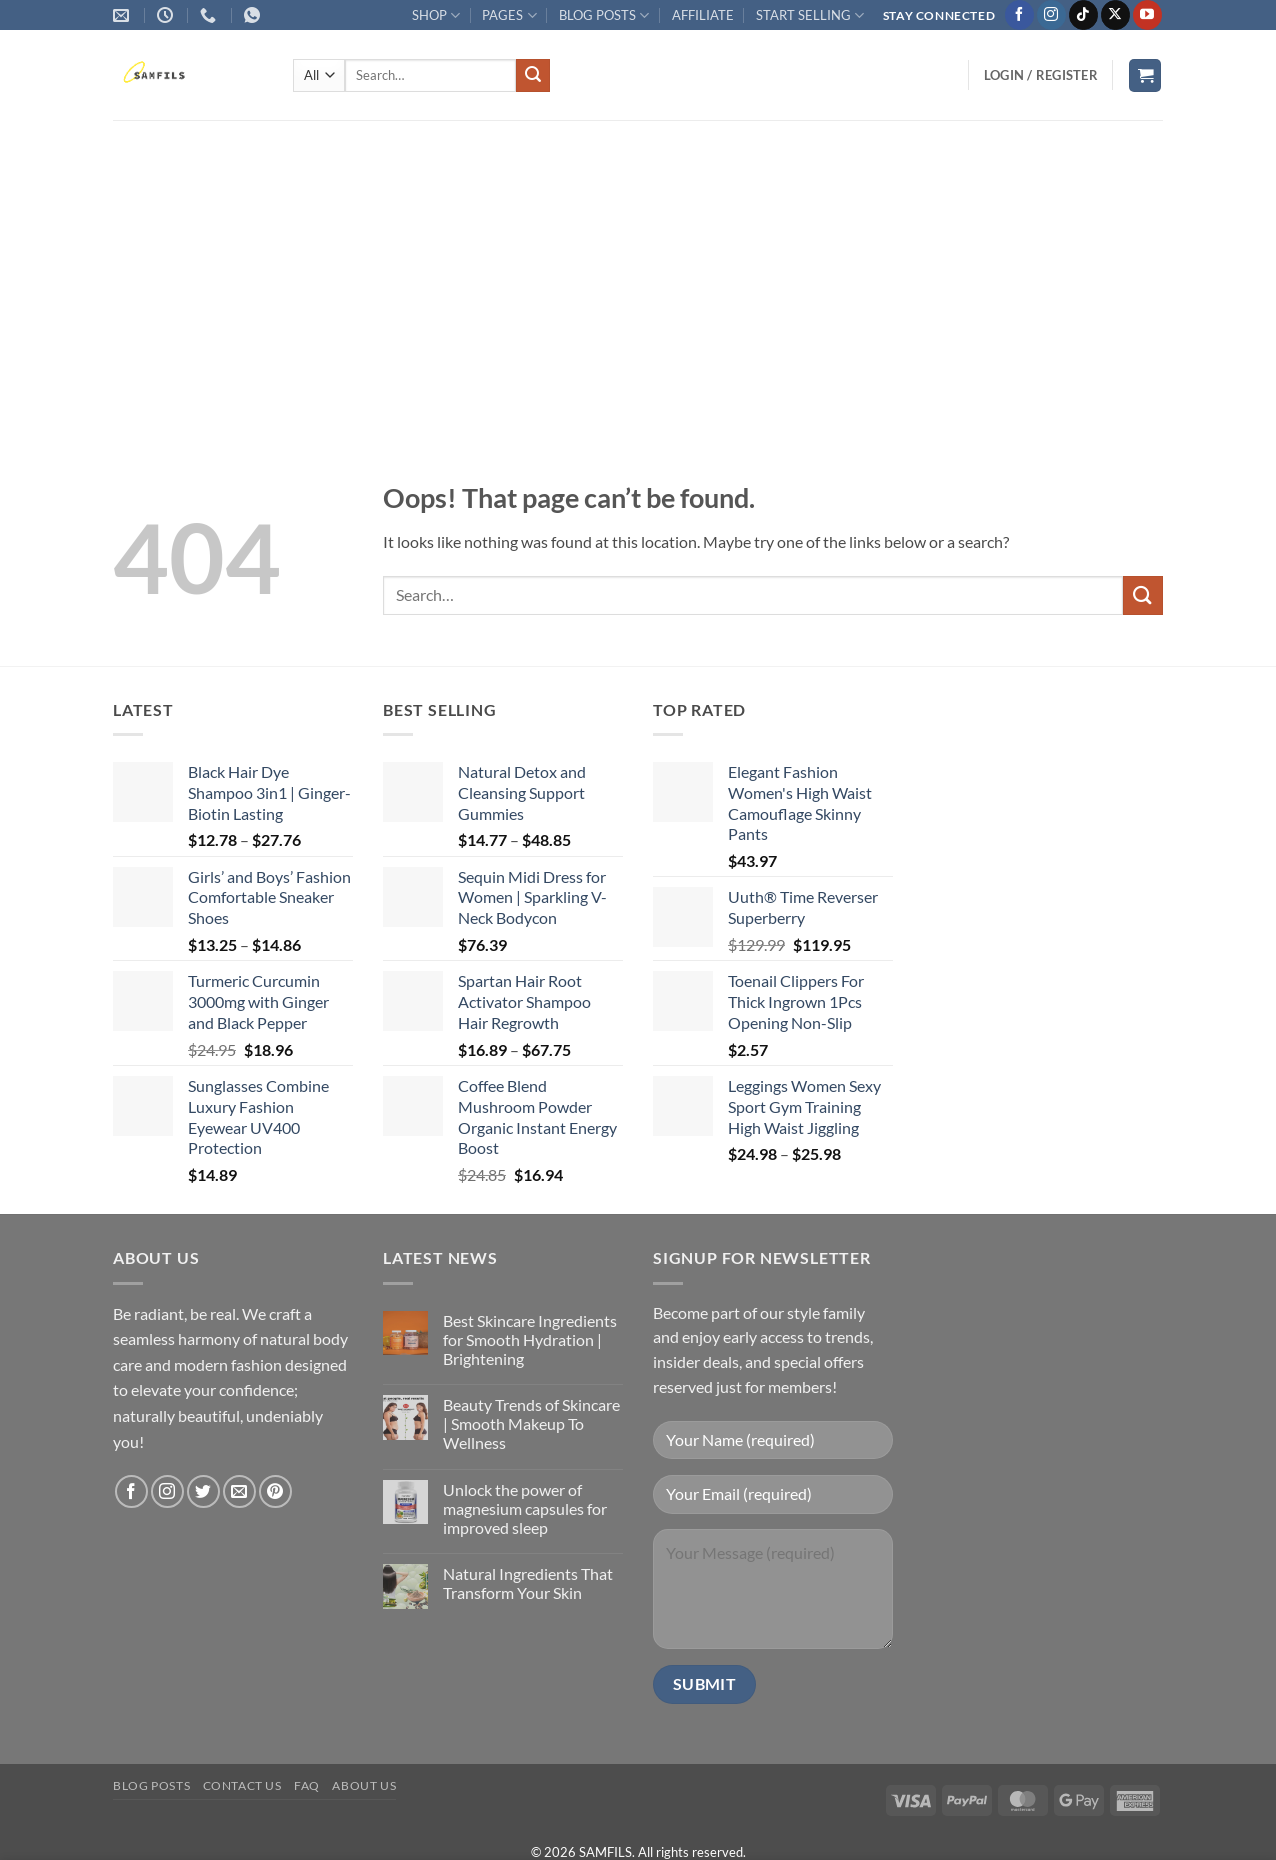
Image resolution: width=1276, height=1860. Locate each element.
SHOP (436, 15)
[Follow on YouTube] (1147, 15)
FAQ (307, 1785)
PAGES (509, 15)
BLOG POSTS (604, 15)
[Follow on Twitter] (203, 1491)
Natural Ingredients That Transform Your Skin (528, 1583)
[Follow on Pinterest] (275, 1491)
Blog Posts (151, 1785)
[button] (1041, 75)
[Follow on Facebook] (1019, 15)
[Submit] (533, 76)
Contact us (242, 1785)
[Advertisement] (638, 270)
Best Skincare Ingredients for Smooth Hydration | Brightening (530, 1339)
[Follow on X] (1115, 15)
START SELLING (810, 15)
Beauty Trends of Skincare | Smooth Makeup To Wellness (531, 1423)
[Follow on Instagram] (1051, 15)
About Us (364, 1785)
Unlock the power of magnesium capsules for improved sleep (525, 1508)
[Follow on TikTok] (1083, 15)
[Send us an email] (239, 1491)
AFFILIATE (703, 15)
